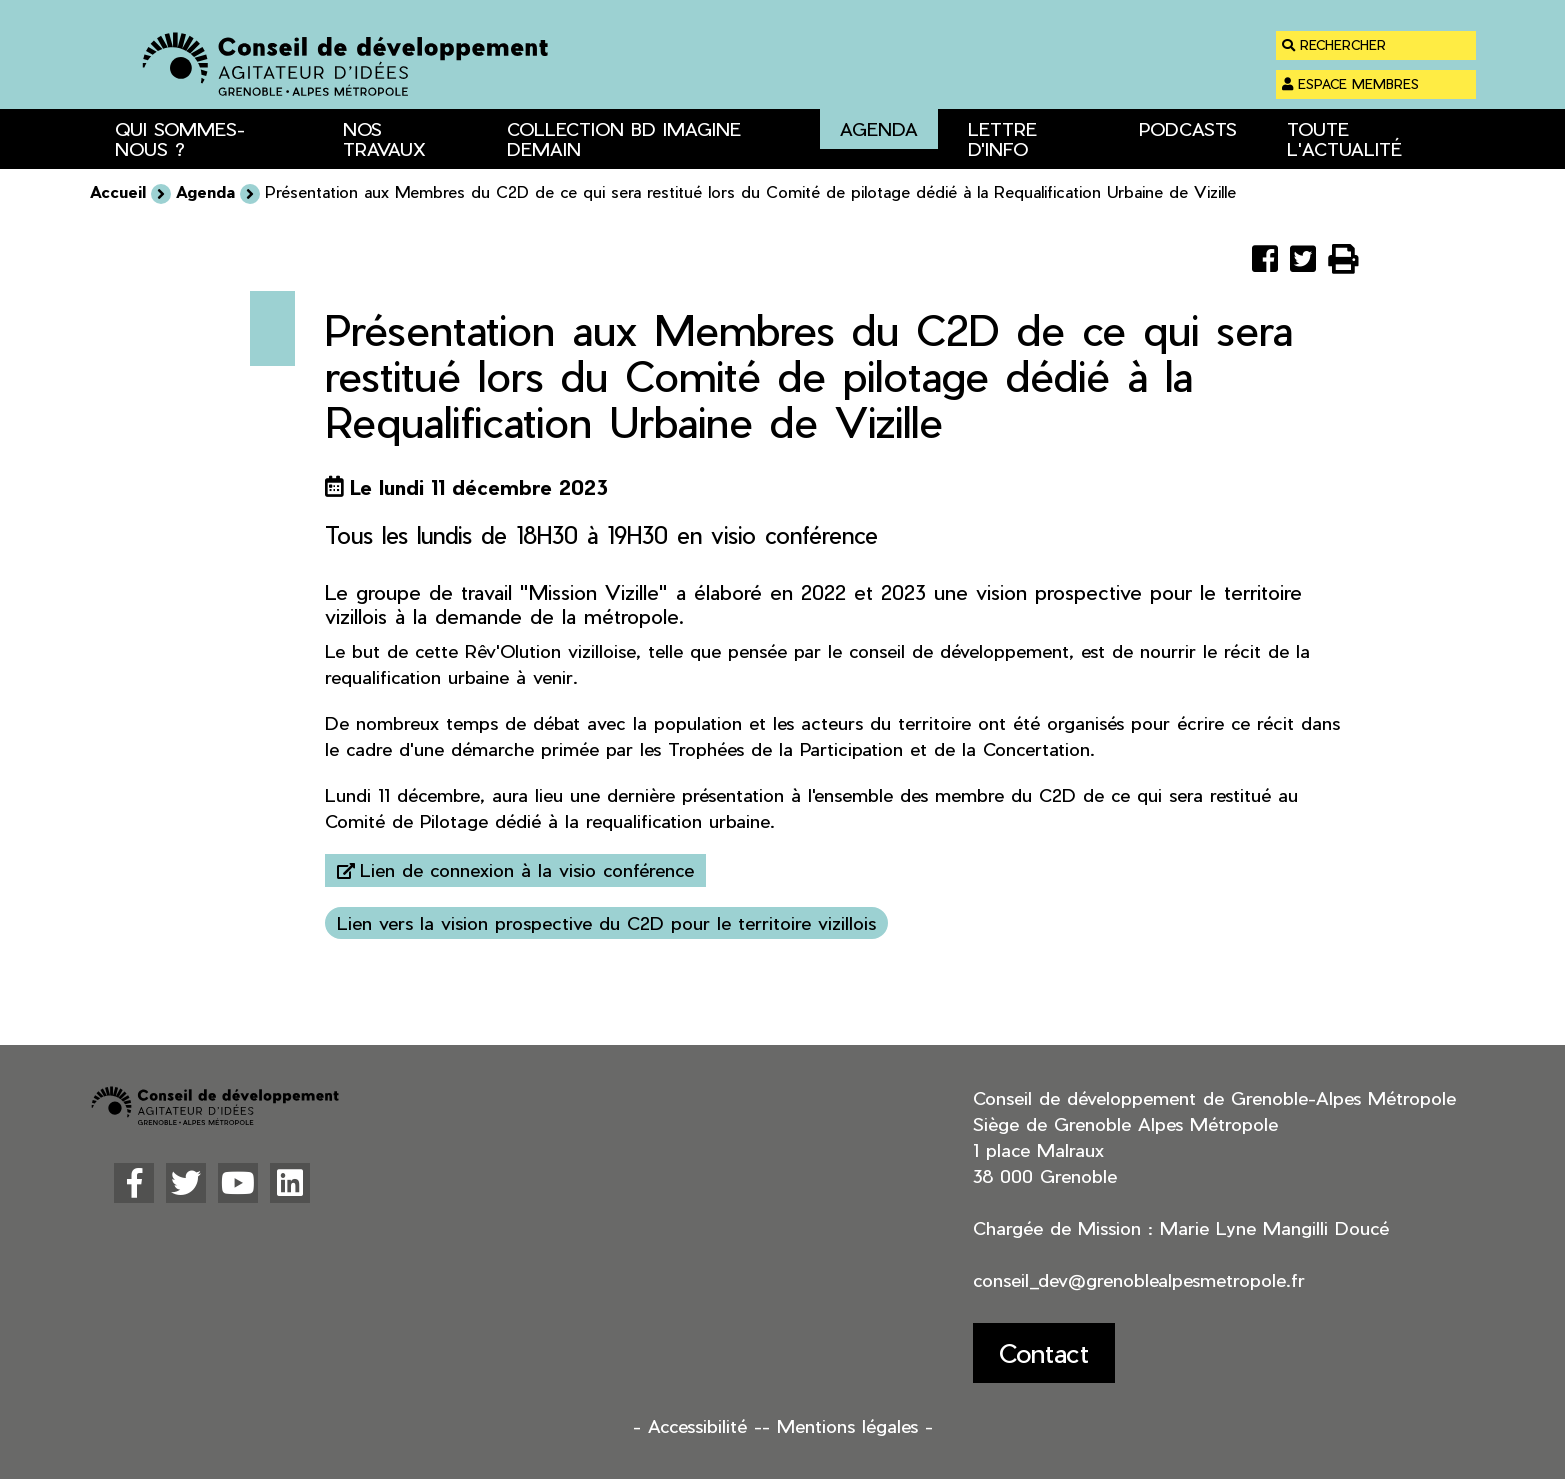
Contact (1044, 1352)
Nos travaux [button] (384, 138)
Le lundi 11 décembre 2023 (479, 487)
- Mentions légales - (847, 1425)
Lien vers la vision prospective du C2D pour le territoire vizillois (606, 922)
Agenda (879, 128)
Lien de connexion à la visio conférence (527, 869)
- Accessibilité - (697, 1425)
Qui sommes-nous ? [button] (180, 138)
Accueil (118, 191)
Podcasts (1188, 128)
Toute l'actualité (1344, 138)
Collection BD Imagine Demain (624, 138)
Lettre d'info (1002, 138)
